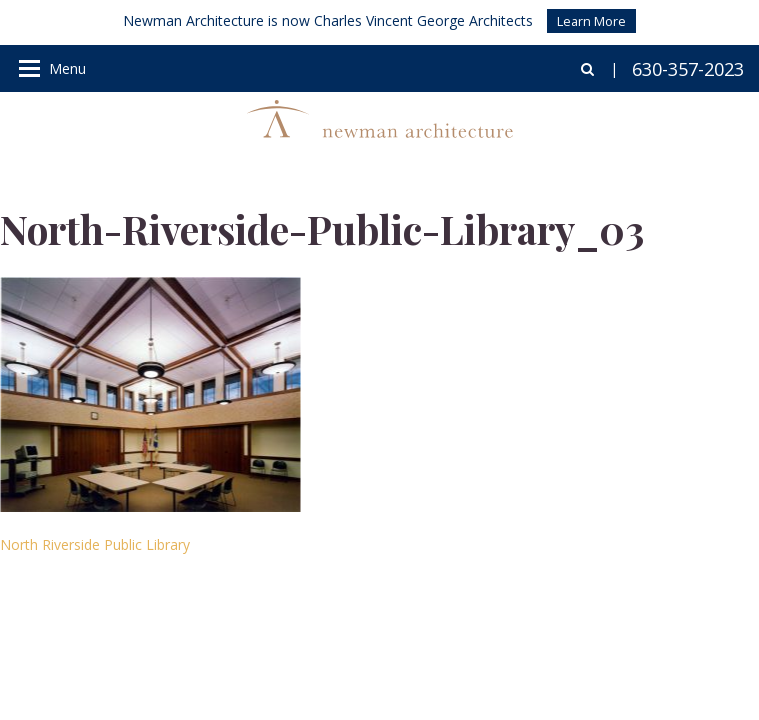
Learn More (591, 21)
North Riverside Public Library (95, 544)
